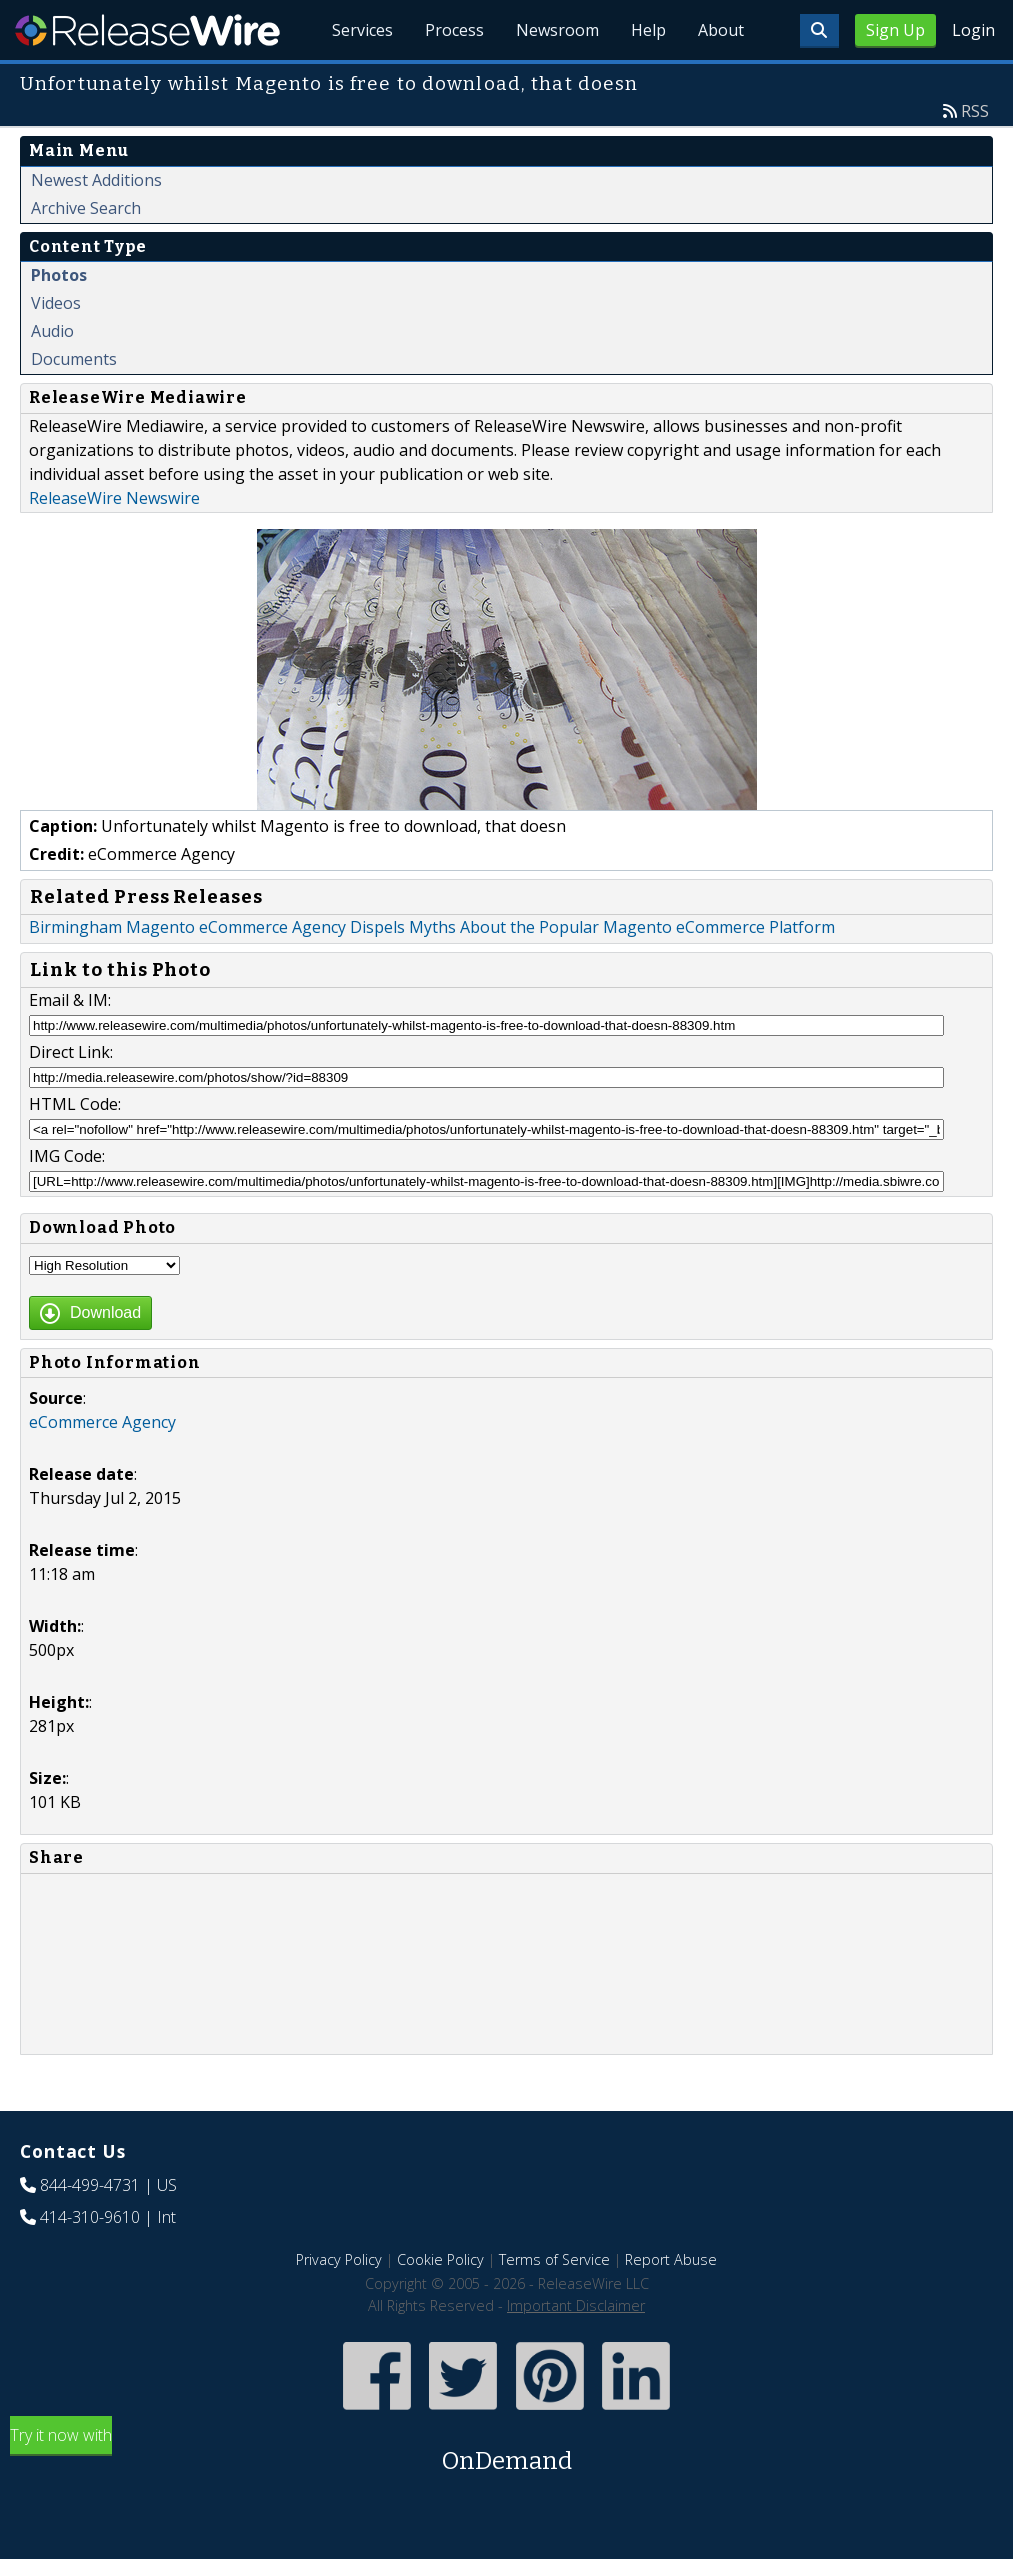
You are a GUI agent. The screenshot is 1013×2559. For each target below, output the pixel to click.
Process (454, 30)
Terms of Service (554, 2259)
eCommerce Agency (102, 1422)
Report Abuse (671, 2259)
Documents (74, 359)
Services (362, 30)
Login (973, 30)
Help (648, 30)
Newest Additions (96, 180)
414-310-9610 (90, 2217)
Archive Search (86, 208)
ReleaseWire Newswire (114, 498)
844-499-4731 (90, 2185)
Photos (59, 275)
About (721, 30)
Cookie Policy (440, 2259)
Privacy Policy (339, 2259)
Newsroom (557, 30)
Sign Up (895, 30)
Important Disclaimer (576, 2305)
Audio (52, 331)
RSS (975, 111)
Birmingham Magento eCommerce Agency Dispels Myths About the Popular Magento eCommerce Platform (432, 927)
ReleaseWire (147, 30)
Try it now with (506, 2451)
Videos (56, 303)
